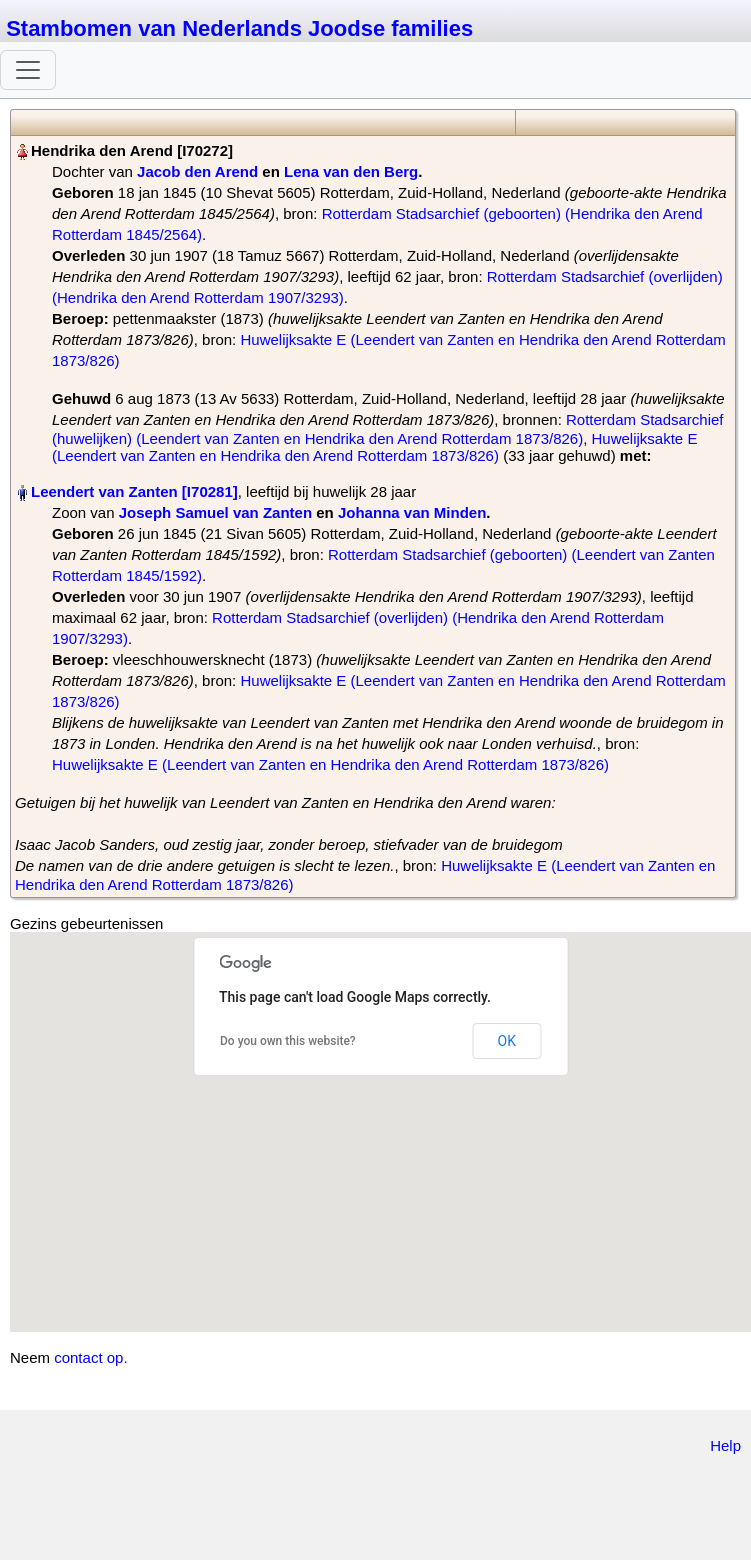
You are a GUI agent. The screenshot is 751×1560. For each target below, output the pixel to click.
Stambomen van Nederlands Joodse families (239, 28)
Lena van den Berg (351, 171)
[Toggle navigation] (28, 70)
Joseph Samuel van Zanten (215, 512)
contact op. (90, 1357)
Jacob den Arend (197, 171)
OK (507, 1041)
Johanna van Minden (412, 512)
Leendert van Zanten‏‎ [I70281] (134, 491)
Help (725, 1445)
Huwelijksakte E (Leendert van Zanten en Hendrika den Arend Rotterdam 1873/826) (374, 447)
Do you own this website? (288, 1041)
